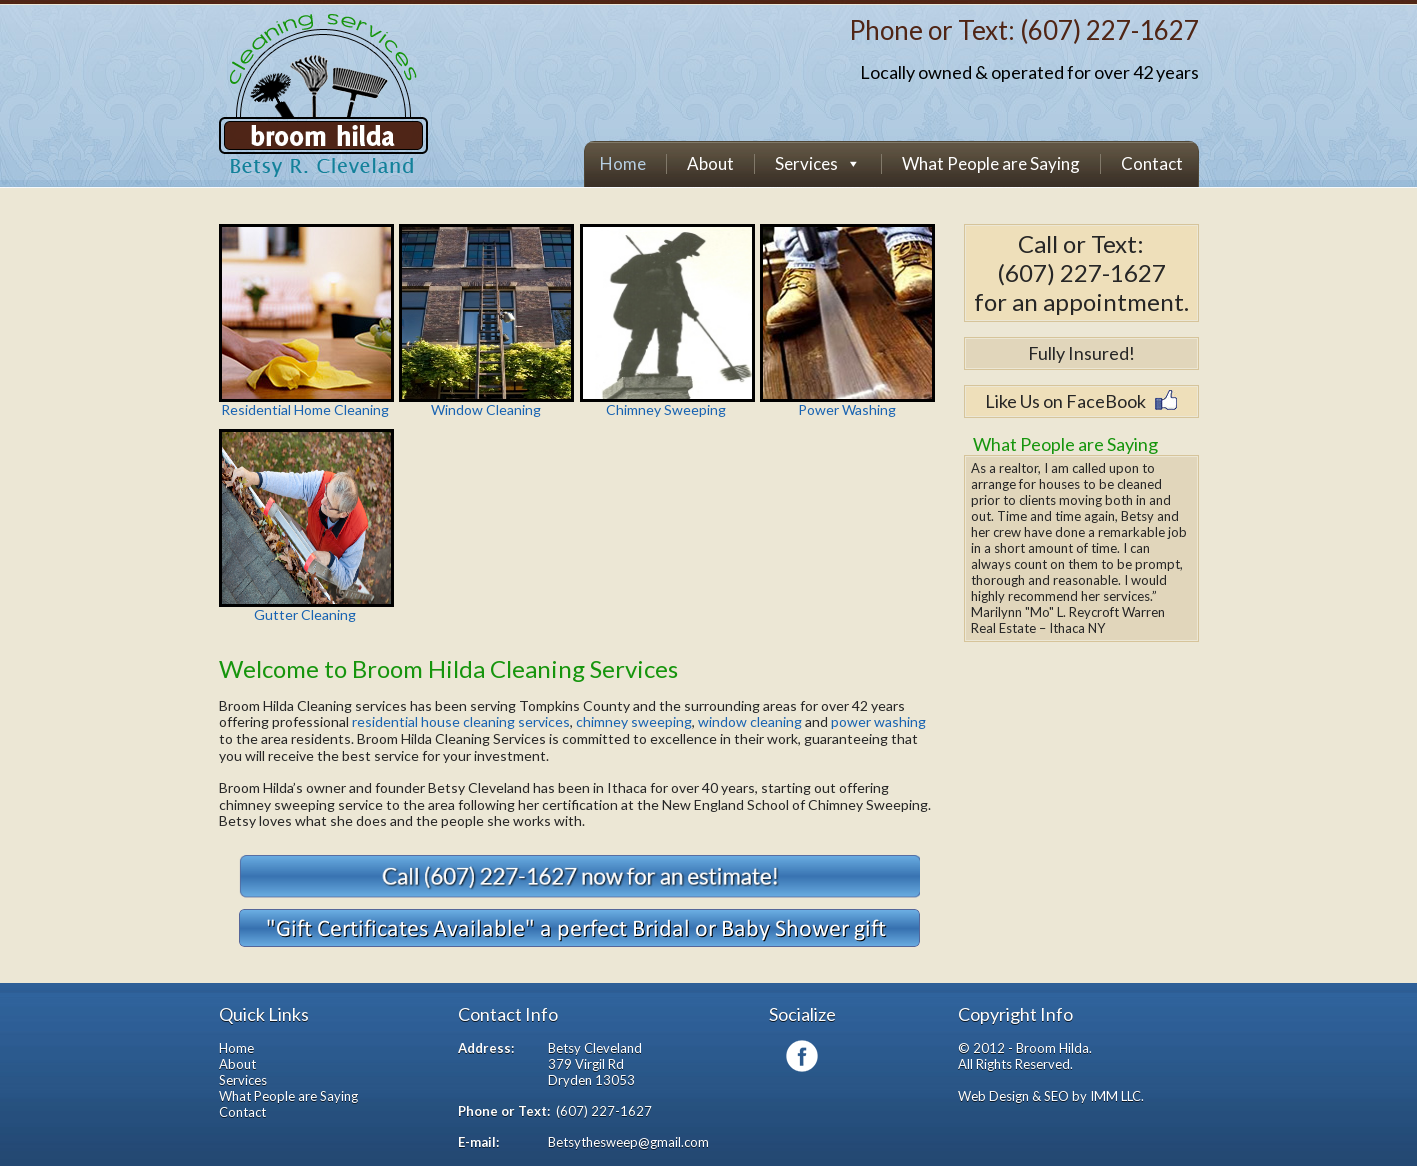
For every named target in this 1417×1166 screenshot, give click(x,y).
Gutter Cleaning (306, 526)
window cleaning (750, 721)
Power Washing (847, 321)
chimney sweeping (632, 721)
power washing (878, 721)
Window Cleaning (486, 321)
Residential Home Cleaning (306, 321)
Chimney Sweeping (667, 321)
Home (623, 164)
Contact (1152, 164)
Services (806, 164)
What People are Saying (991, 164)
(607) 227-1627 (1109, 30)
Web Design (993, 1096)
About (710, 164)
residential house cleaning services (461, 721)
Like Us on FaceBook (1065, 401)
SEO (1056, 1096)
